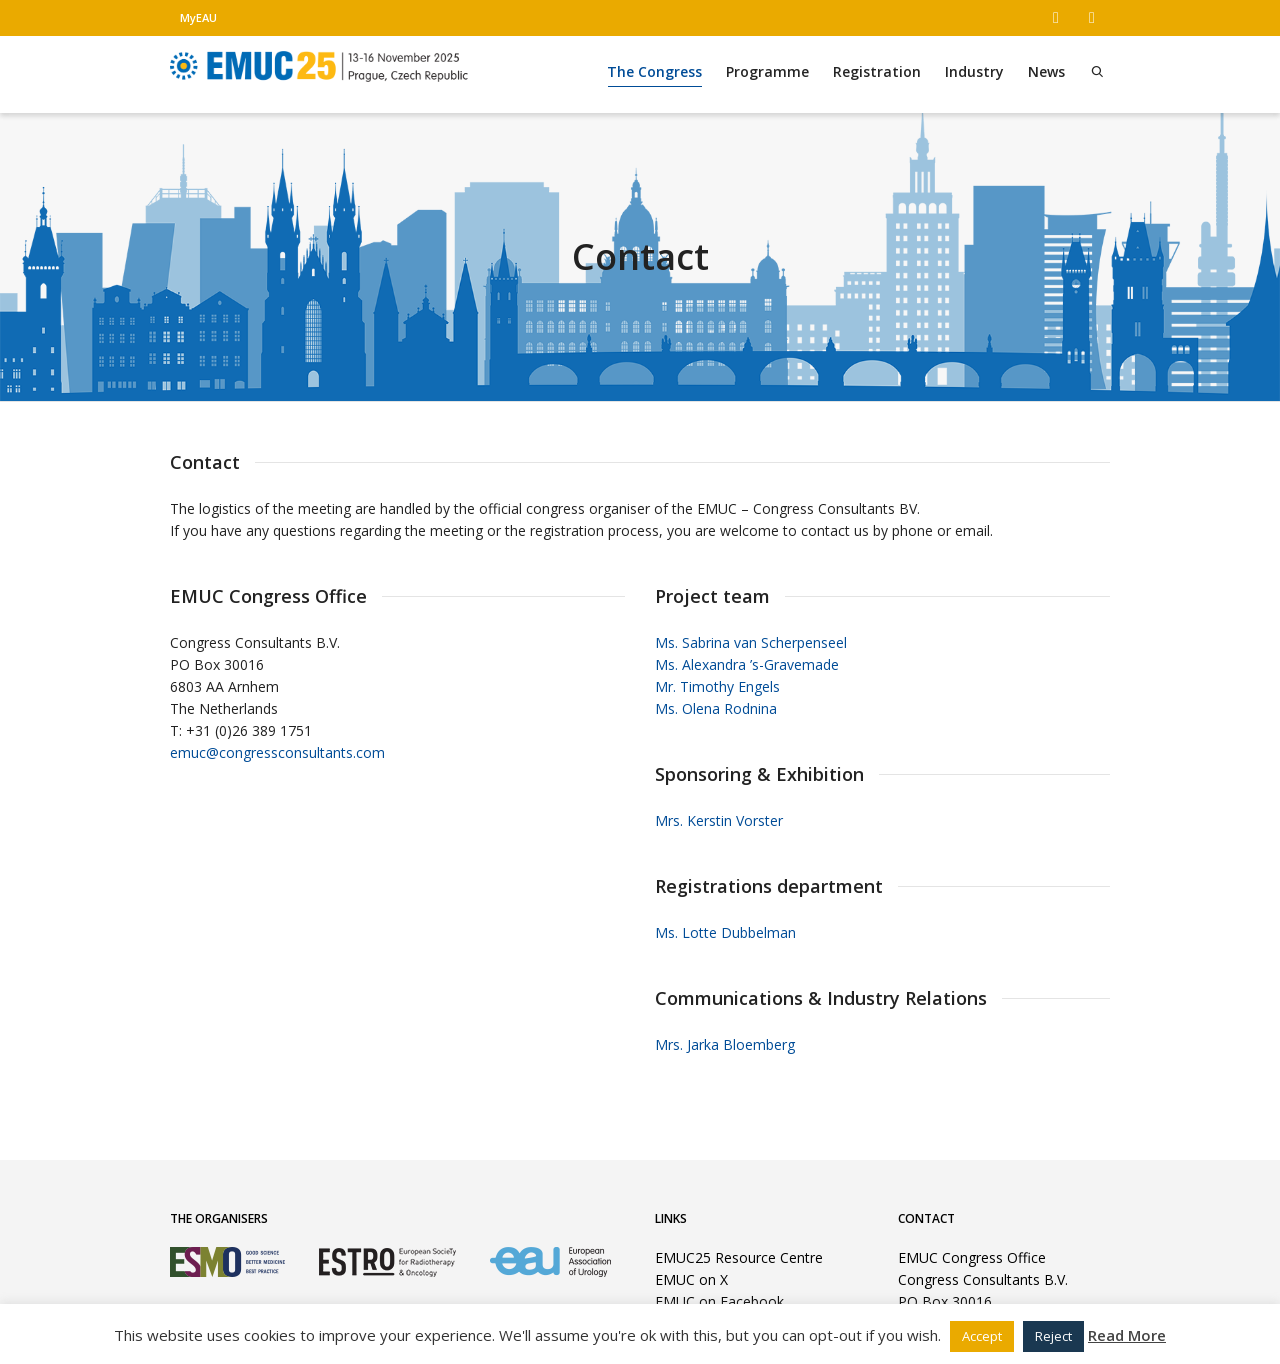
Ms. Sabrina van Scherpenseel (751, 642)
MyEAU (198, 17)
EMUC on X (691, 1279)
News (1046, 71)
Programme (767, 71)
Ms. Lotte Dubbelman (725, 932)
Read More (1127, 1335)
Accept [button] (982, 1336)
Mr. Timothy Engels (717, 686)
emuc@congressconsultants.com (277, 752)
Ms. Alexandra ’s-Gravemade (747, 664)
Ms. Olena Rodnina (716, 708)
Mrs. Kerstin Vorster (719, 820)
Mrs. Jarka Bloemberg (725, 1044)
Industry (974, 71)
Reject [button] (1053, 1336)
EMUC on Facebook (719, 1301)
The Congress (654, 74)
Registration (877, 71)
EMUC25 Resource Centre (739, 1257)
